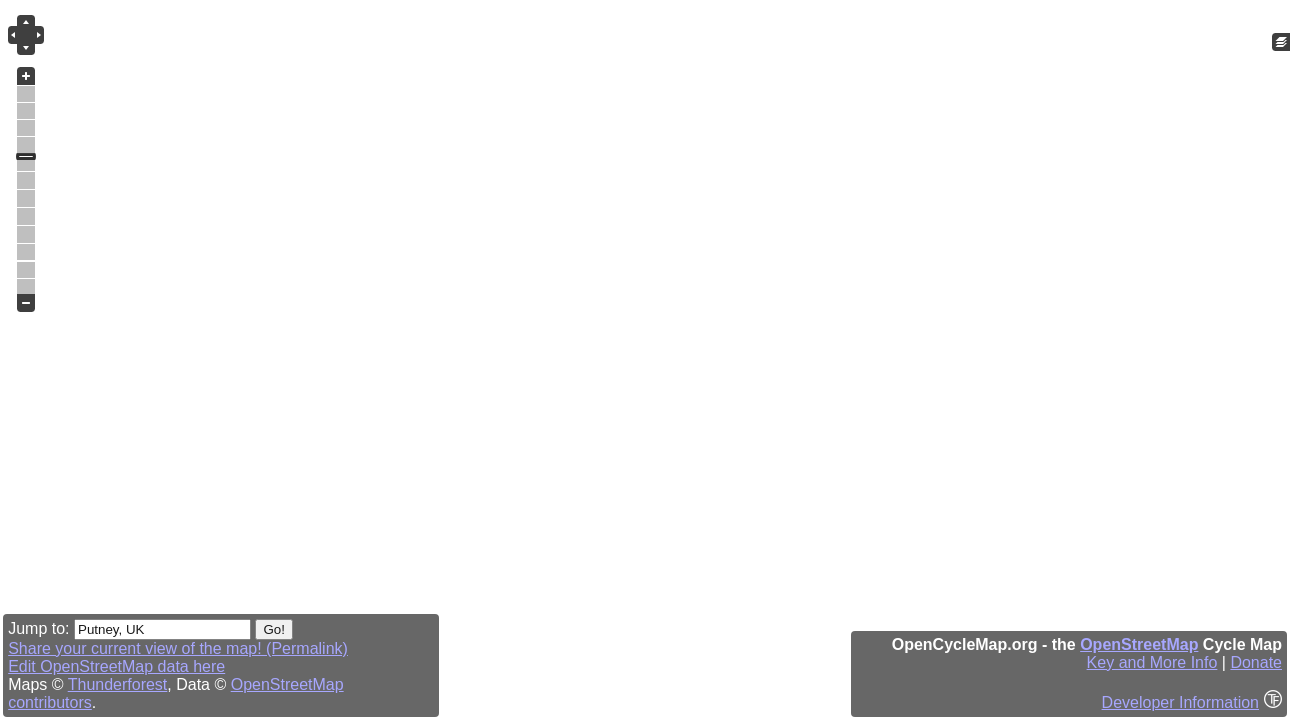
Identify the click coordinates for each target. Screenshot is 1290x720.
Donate (1256, 662)
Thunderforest (118, 684)
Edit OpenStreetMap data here (116, 666)
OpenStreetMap (1139, 644)
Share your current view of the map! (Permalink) (178, 648)
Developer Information (1180, 702)
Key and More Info (1152, 662)
